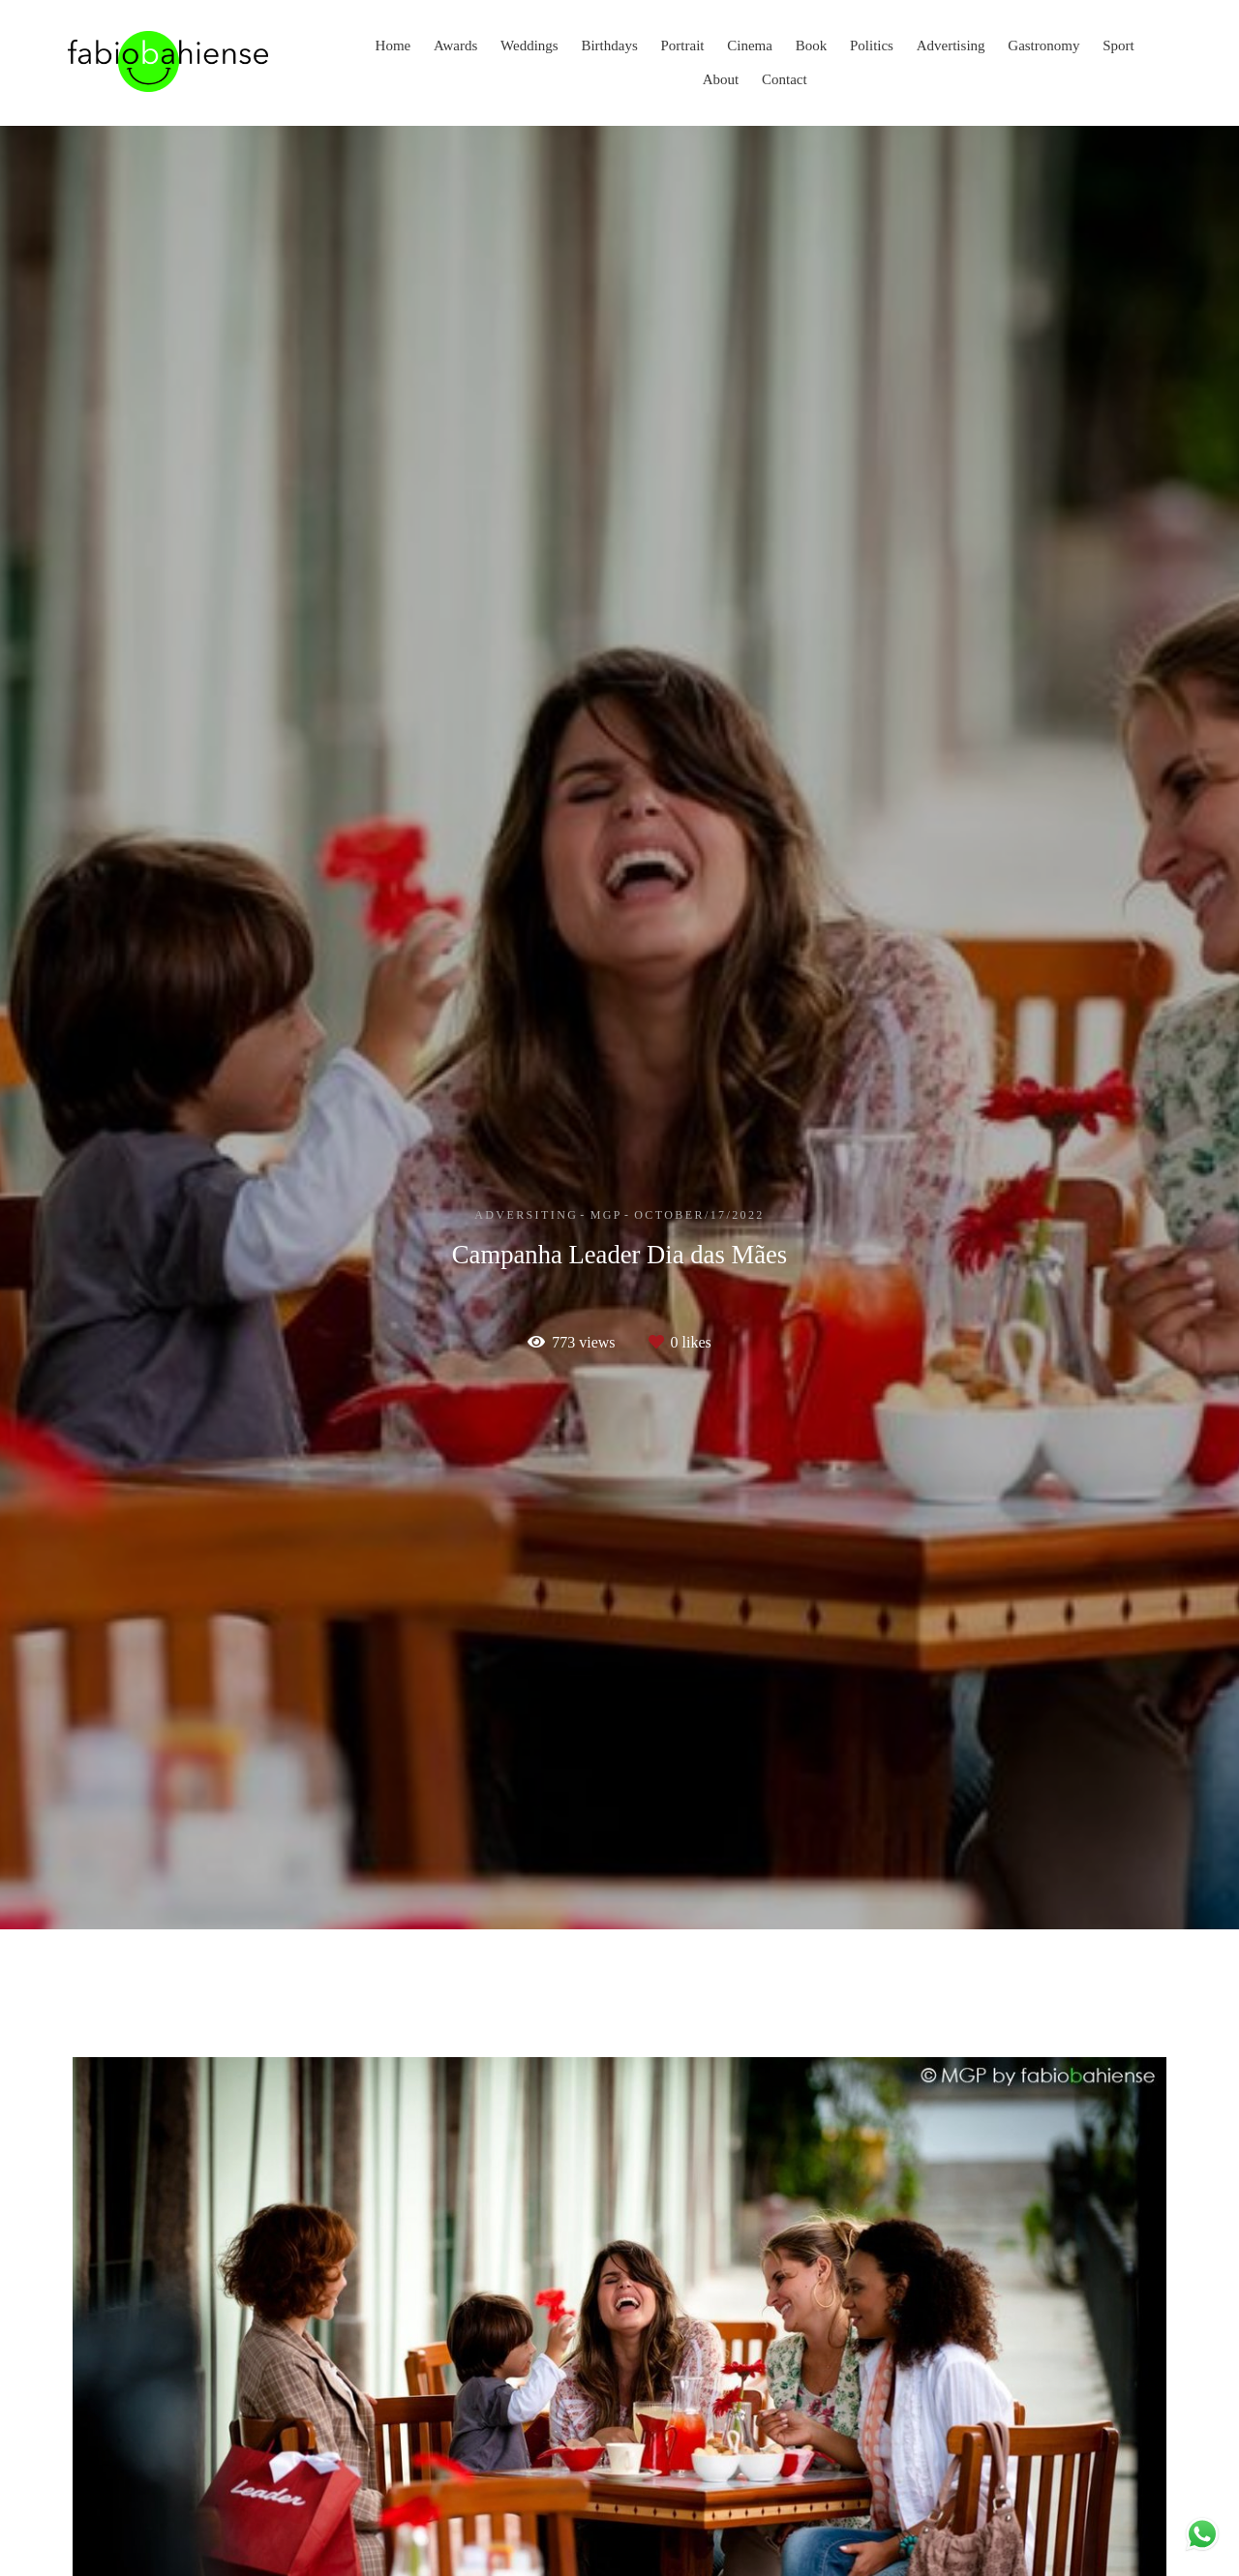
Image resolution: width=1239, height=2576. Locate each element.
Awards (455, 45)
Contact (784, 79)
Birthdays (609, 45)
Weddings (529, 45)
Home (393, 45)
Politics (871, 45)
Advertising (951, 45)
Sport (1118, 45)
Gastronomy (1043, 45)
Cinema (749, 45)
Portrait (683, 45)
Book (812, 45)
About (721, 79)
